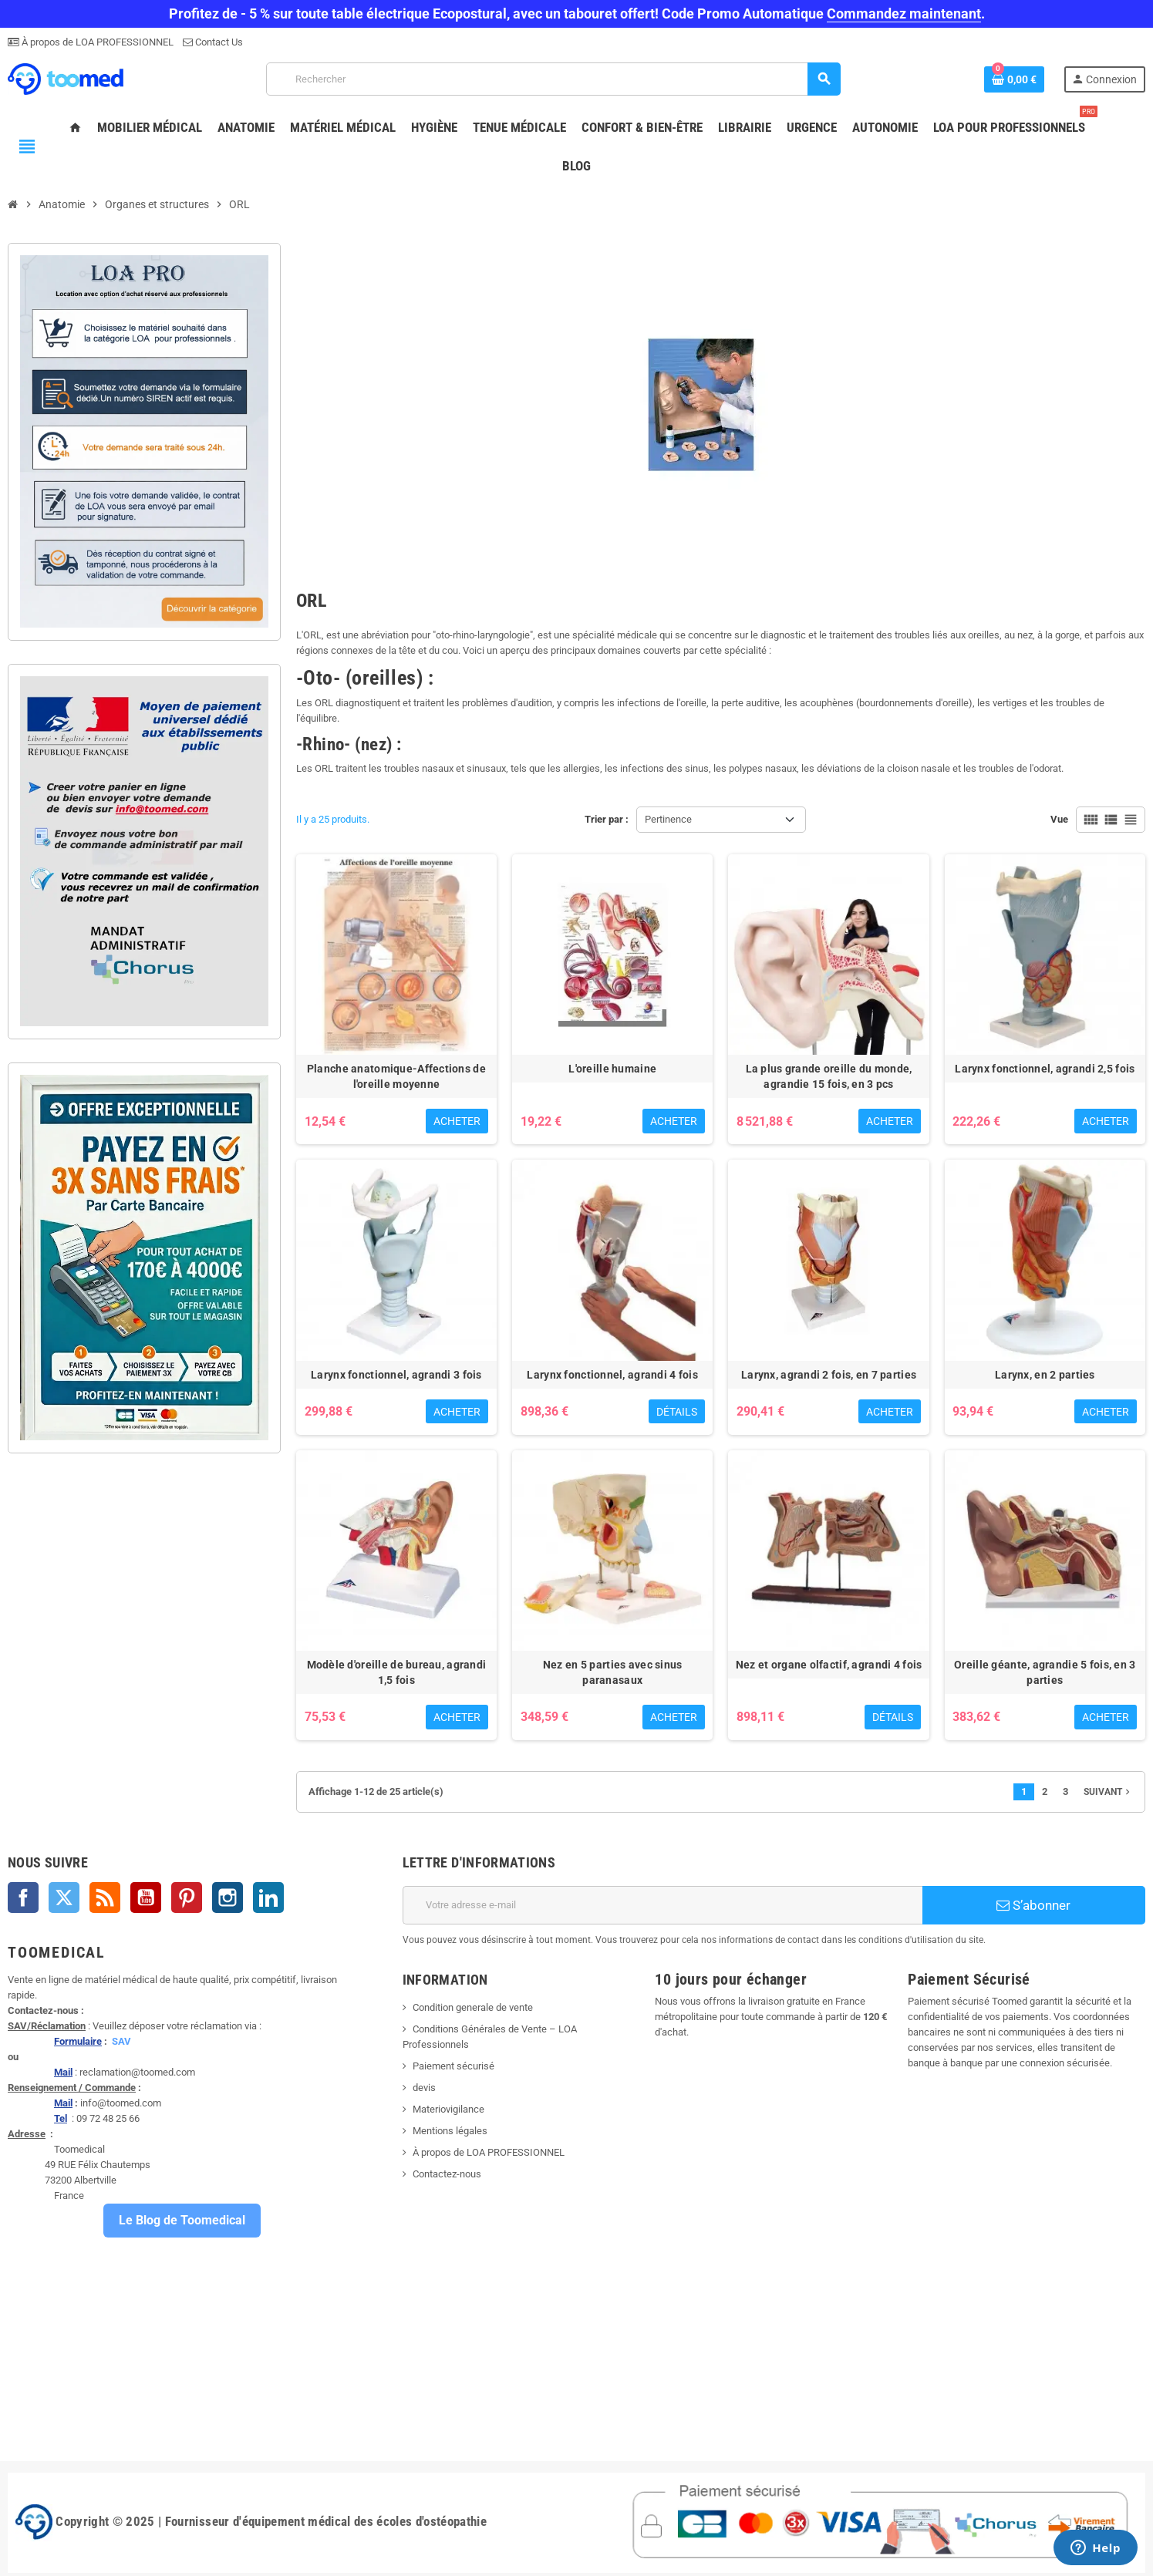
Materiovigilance (448, 2109)
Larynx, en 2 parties (1045, 1375)
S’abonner (1033, 1905)
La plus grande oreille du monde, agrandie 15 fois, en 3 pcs (829, 1076)
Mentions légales (450, 2131)
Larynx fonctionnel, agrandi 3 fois (396, 1375)
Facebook (23, 1897)
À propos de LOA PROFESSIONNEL (96, 42)
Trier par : (607, 819)
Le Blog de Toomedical (182, 2220)
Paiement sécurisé (453, 2066)
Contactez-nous (447, 2174)
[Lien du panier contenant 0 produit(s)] (1014, 79)
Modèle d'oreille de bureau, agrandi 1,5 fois (397, 1672)
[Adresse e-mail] (662, 1905)
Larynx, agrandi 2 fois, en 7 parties (828, 1375)
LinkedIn (268, 1897)
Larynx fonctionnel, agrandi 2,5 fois (1044, 1068)
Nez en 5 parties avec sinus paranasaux (613, 1672)
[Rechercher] (553, 79)
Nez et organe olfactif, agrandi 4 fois (829, 1664)
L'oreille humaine (612, 1068)
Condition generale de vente (473, 2007)
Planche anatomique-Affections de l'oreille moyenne (396, 1076)
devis (424, 2087)
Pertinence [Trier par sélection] (668, 819)
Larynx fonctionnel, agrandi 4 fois (612, 1375)
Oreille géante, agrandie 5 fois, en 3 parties (1044, 1672)
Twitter (64, 1897)
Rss (104, 1897)
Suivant (1108, 1791)
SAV (121, 2041)
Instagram (227, 1897)
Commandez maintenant (904, 13)
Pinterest (186, 1897)
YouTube (145, 1897)
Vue (1059, 819)
